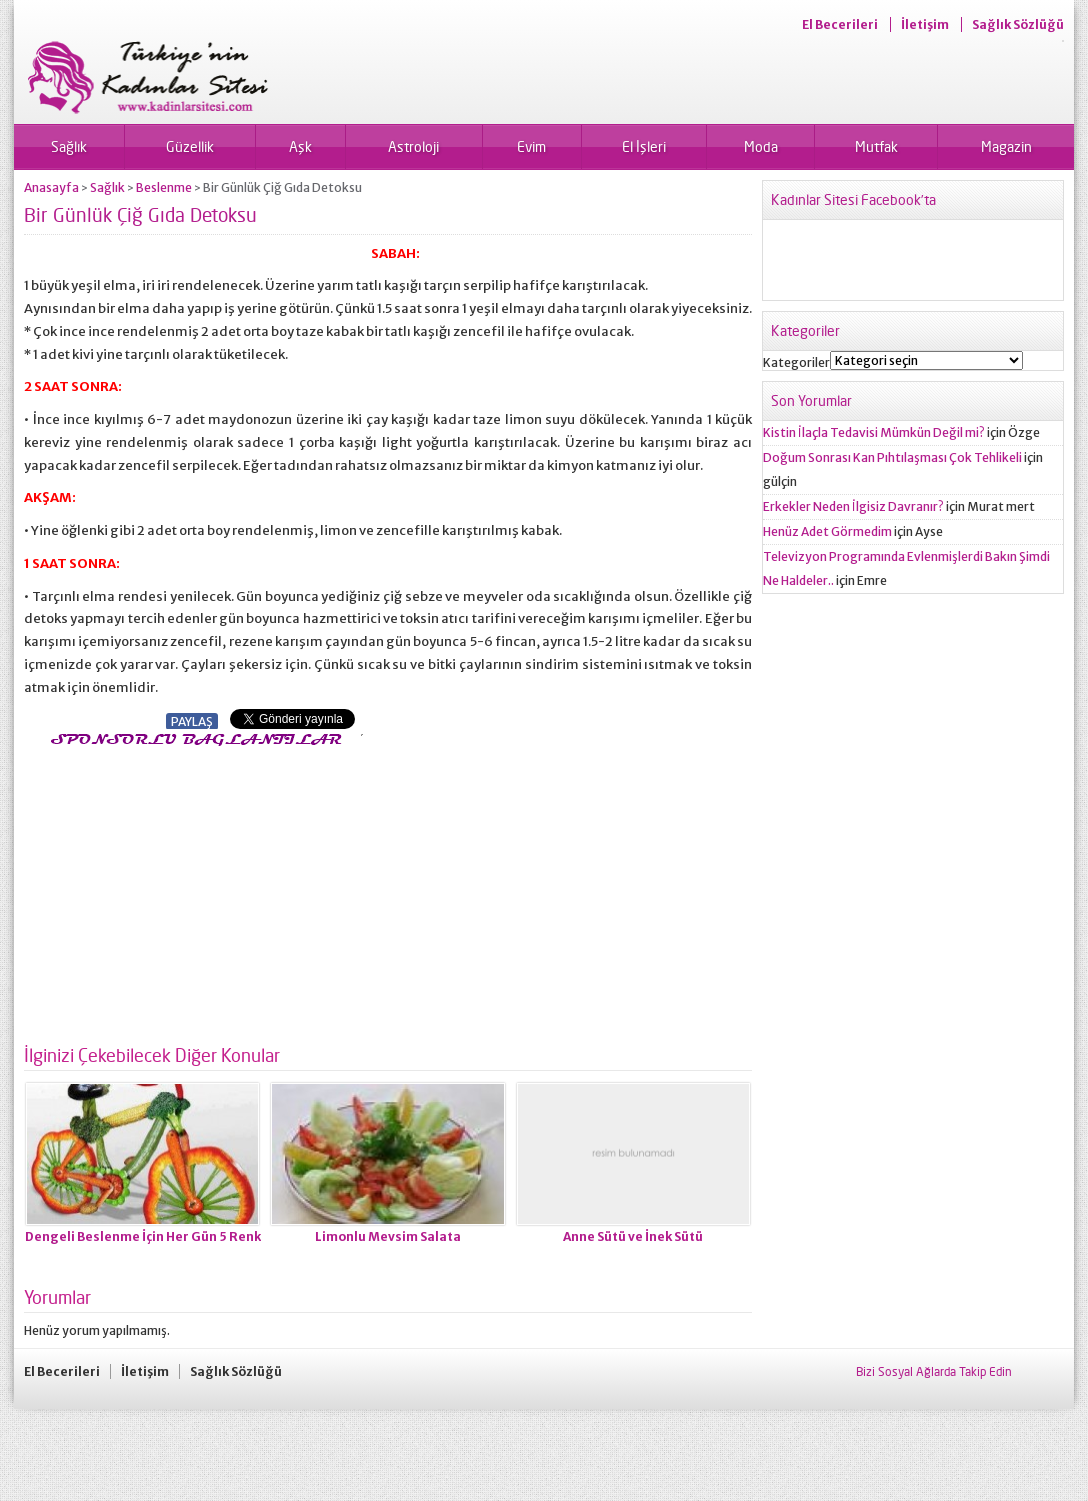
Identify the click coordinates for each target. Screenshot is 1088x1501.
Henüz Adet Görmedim (827, 531)
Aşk (300, 146)
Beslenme (164, 187)
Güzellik (190, 146)
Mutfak (876, 146)
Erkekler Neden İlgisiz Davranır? (853, 506)
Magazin (1006, 146)
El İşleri (644, 146)
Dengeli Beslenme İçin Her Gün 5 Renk (143, 1236)
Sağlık (69, 146)
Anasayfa (51, 187)
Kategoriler (796, 362)
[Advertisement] (192, 890)
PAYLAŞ (192, 721)
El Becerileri (840, 24)
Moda (761, 146)
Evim (531, 146)
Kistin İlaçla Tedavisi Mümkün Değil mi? (874, 432)
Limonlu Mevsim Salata (388, 1236)
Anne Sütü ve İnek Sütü (633, 1236)
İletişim (925, 24)
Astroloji (413, 146)
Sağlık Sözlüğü (1018, 24)
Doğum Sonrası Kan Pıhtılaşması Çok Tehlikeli (892, 457)
